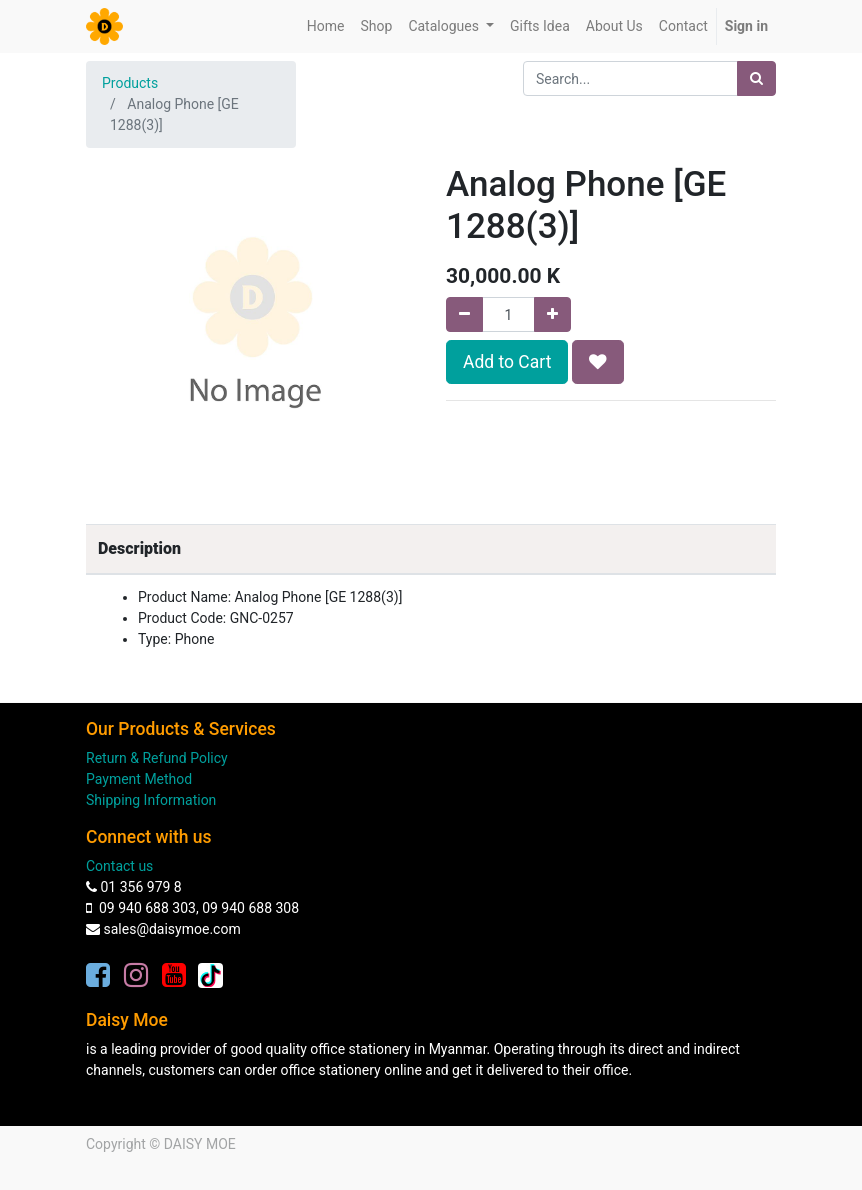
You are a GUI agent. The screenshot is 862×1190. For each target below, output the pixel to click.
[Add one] (552, 314)
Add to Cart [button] (507, 362)
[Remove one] (464, 314)
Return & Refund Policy (157, 758)
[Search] (756, 78)
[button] (598, 362)
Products (130, 83)
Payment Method (139, 779)
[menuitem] (326, 26)
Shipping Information (151, 800)
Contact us (119, 866)
